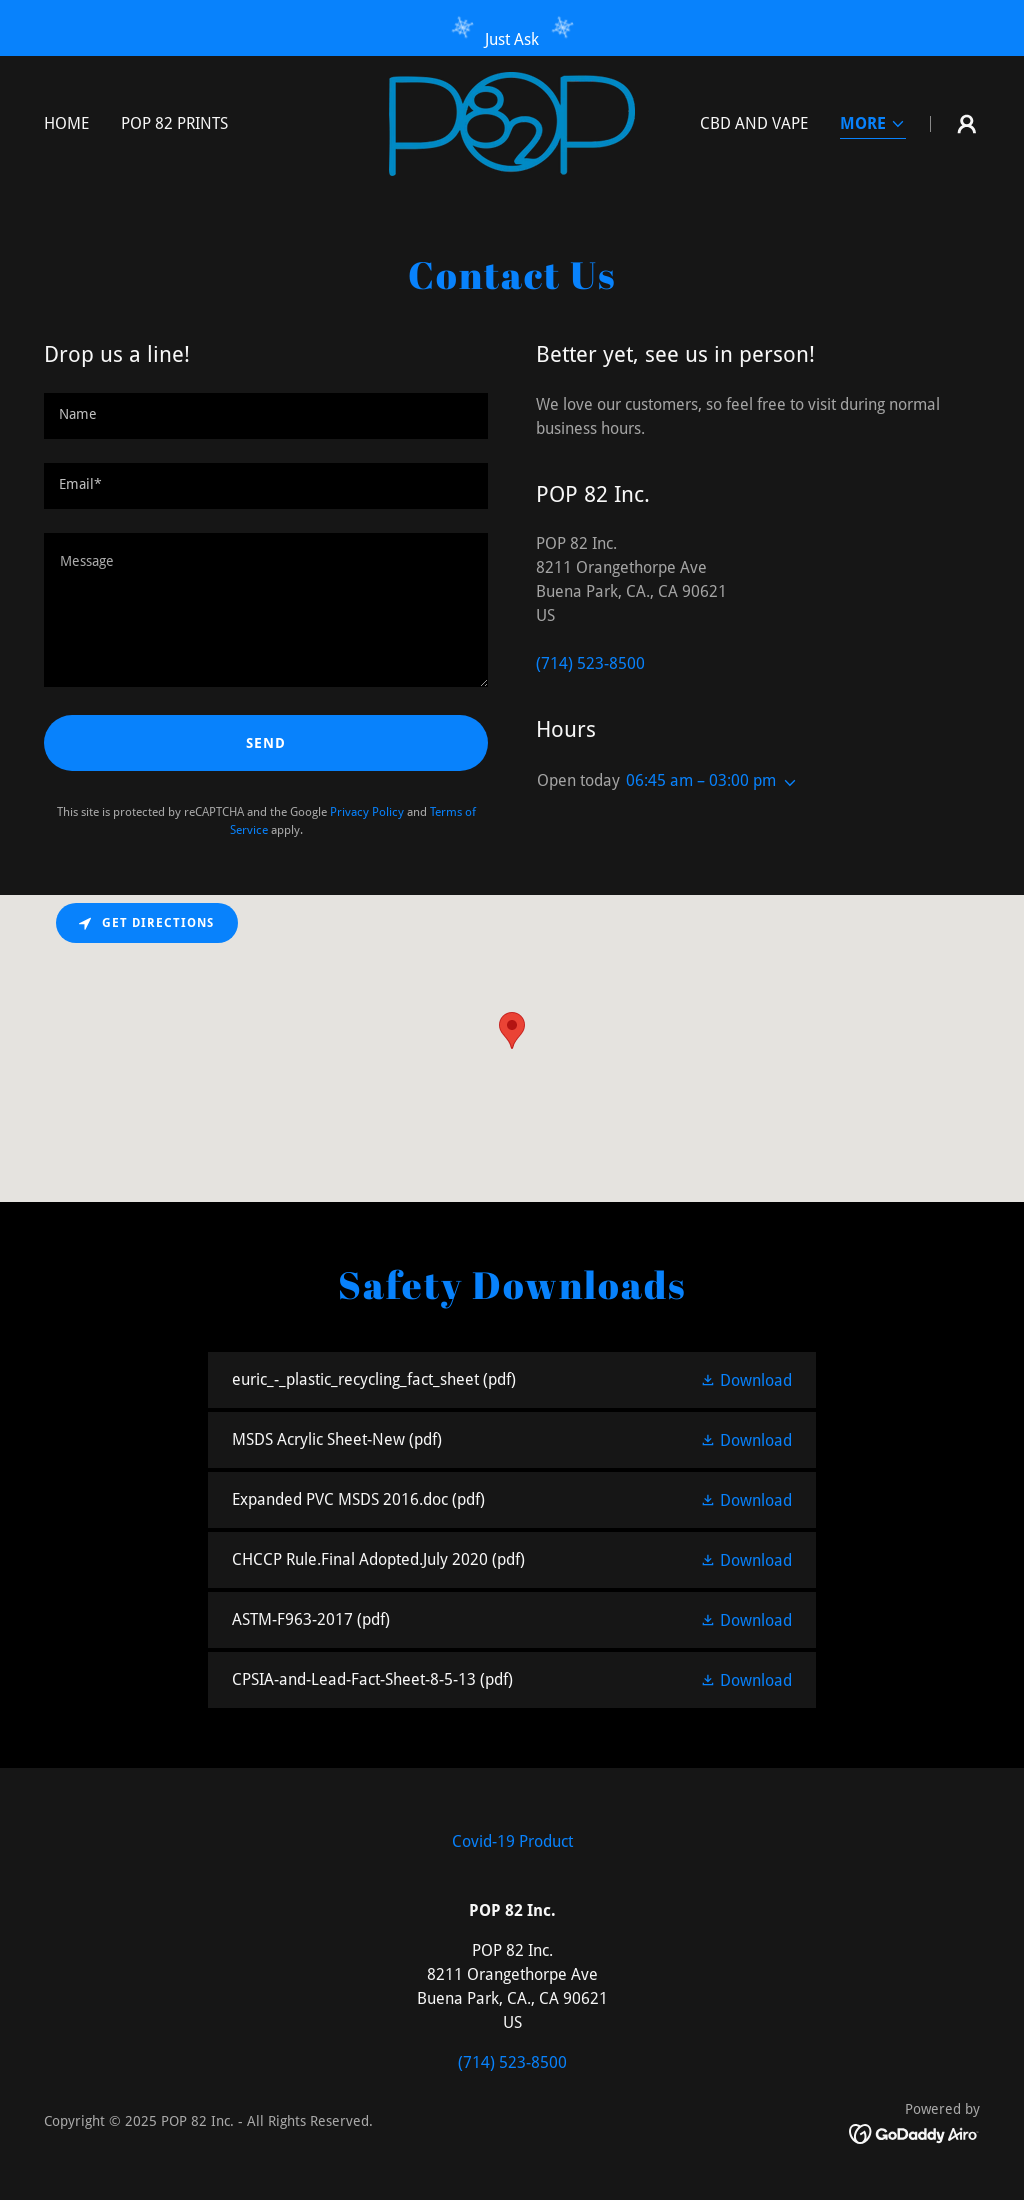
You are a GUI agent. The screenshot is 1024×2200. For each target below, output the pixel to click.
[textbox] (266, 416)
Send (266, 743)
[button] (873, 125)
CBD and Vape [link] (754, 123)
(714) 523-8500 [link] (590, 663)
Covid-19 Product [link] (512, 1841)
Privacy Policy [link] (367, 812)
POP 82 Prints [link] (174, 123)
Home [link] (66, 123)
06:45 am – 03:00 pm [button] (701, 780)
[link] (512, 122)
